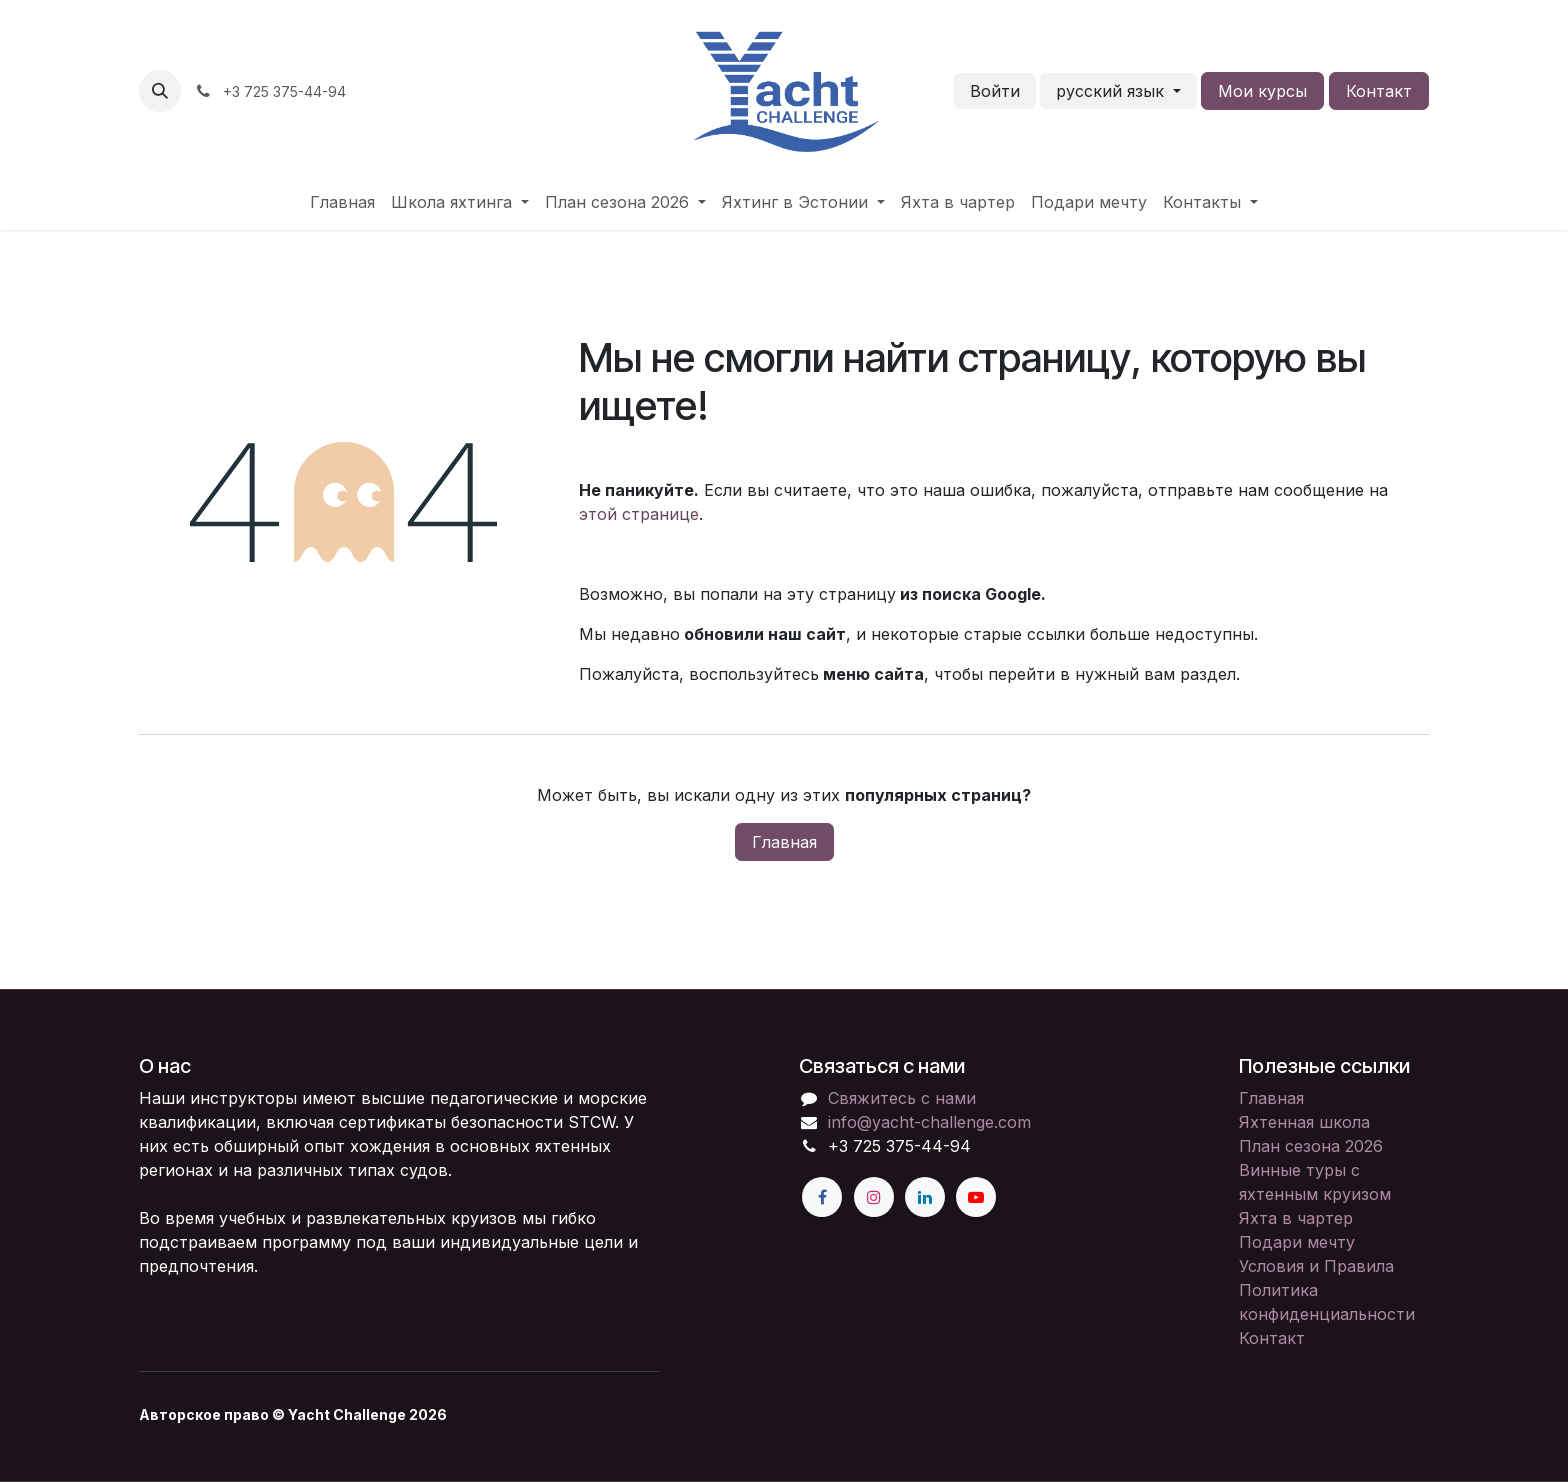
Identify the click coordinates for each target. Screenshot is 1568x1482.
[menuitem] (342, 202)
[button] (160, 91)
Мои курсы (1262, 91)
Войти (995, 91)
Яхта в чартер (1296, 1218)
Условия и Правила (1316, 1266)
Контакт (1379, 91)
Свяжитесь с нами (902, 1098)
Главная (784, 842)
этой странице (639, 514)
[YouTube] (976, 1197)
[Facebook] (822, 1197)
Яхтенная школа (1304, 1122)
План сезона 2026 (1311, 1146)
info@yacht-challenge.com (929, 1122)
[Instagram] (874, 1197)
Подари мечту (1297, 1242)
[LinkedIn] (925, 1197)
